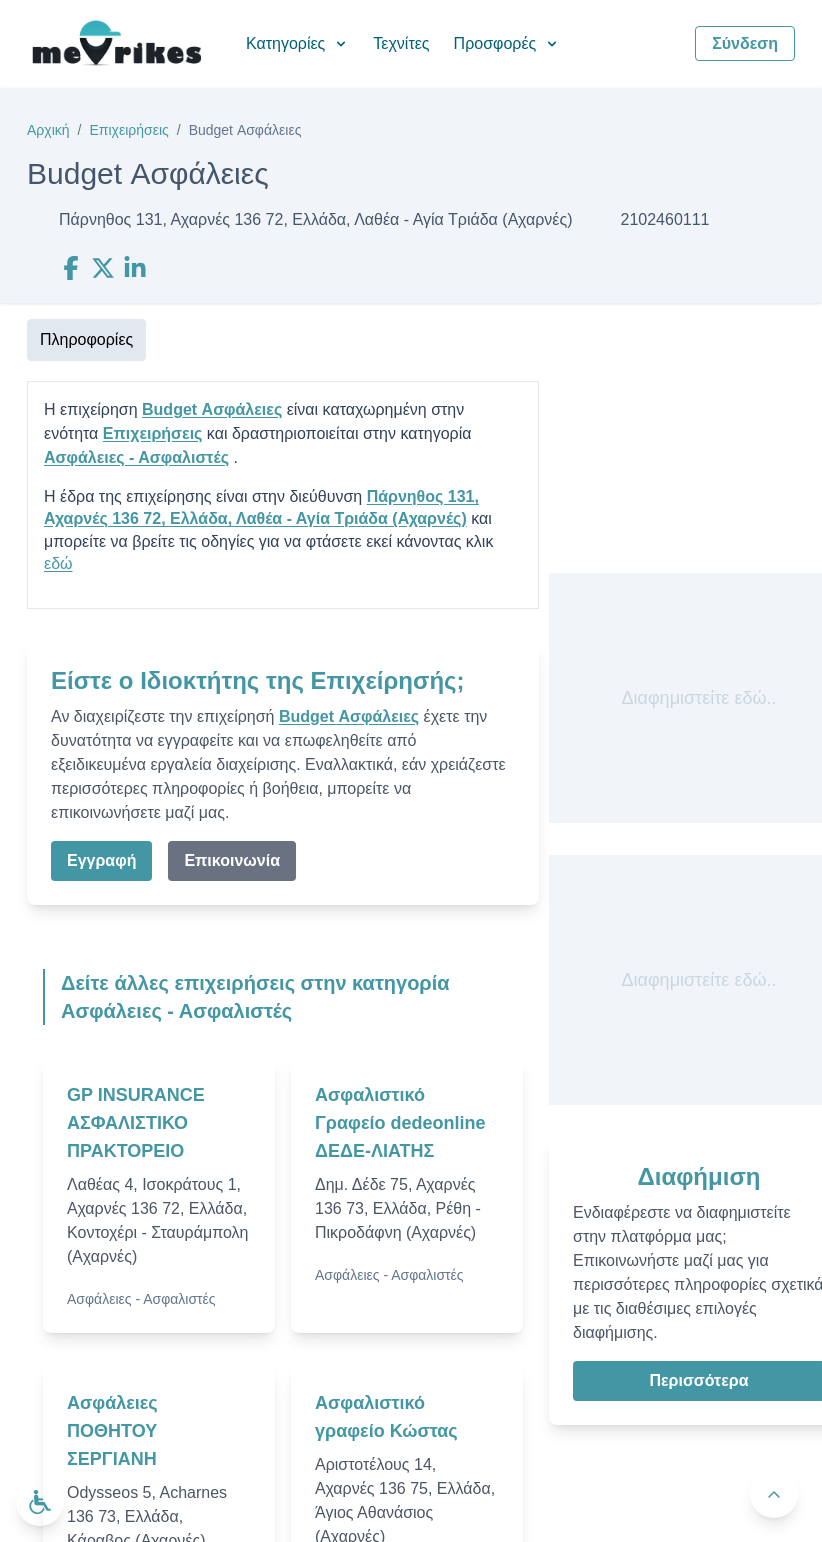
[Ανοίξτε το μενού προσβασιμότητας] (40, 1502)
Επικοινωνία (232, 860)
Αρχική (48, 130)
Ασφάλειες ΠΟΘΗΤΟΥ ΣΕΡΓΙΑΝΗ (112, 1431)
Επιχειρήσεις (128, 130)
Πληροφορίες (86, 339)
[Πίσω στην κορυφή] (774, 1494)
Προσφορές (507, 43)
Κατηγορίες (297, 43)
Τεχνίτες (401, 43)
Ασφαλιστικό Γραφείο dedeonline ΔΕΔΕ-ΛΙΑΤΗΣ (400, 1123)
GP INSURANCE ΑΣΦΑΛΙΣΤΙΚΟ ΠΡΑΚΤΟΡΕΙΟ (136, 1123)
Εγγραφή (101, 860)
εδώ (58, 563)
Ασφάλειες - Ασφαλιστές (136, 457)
